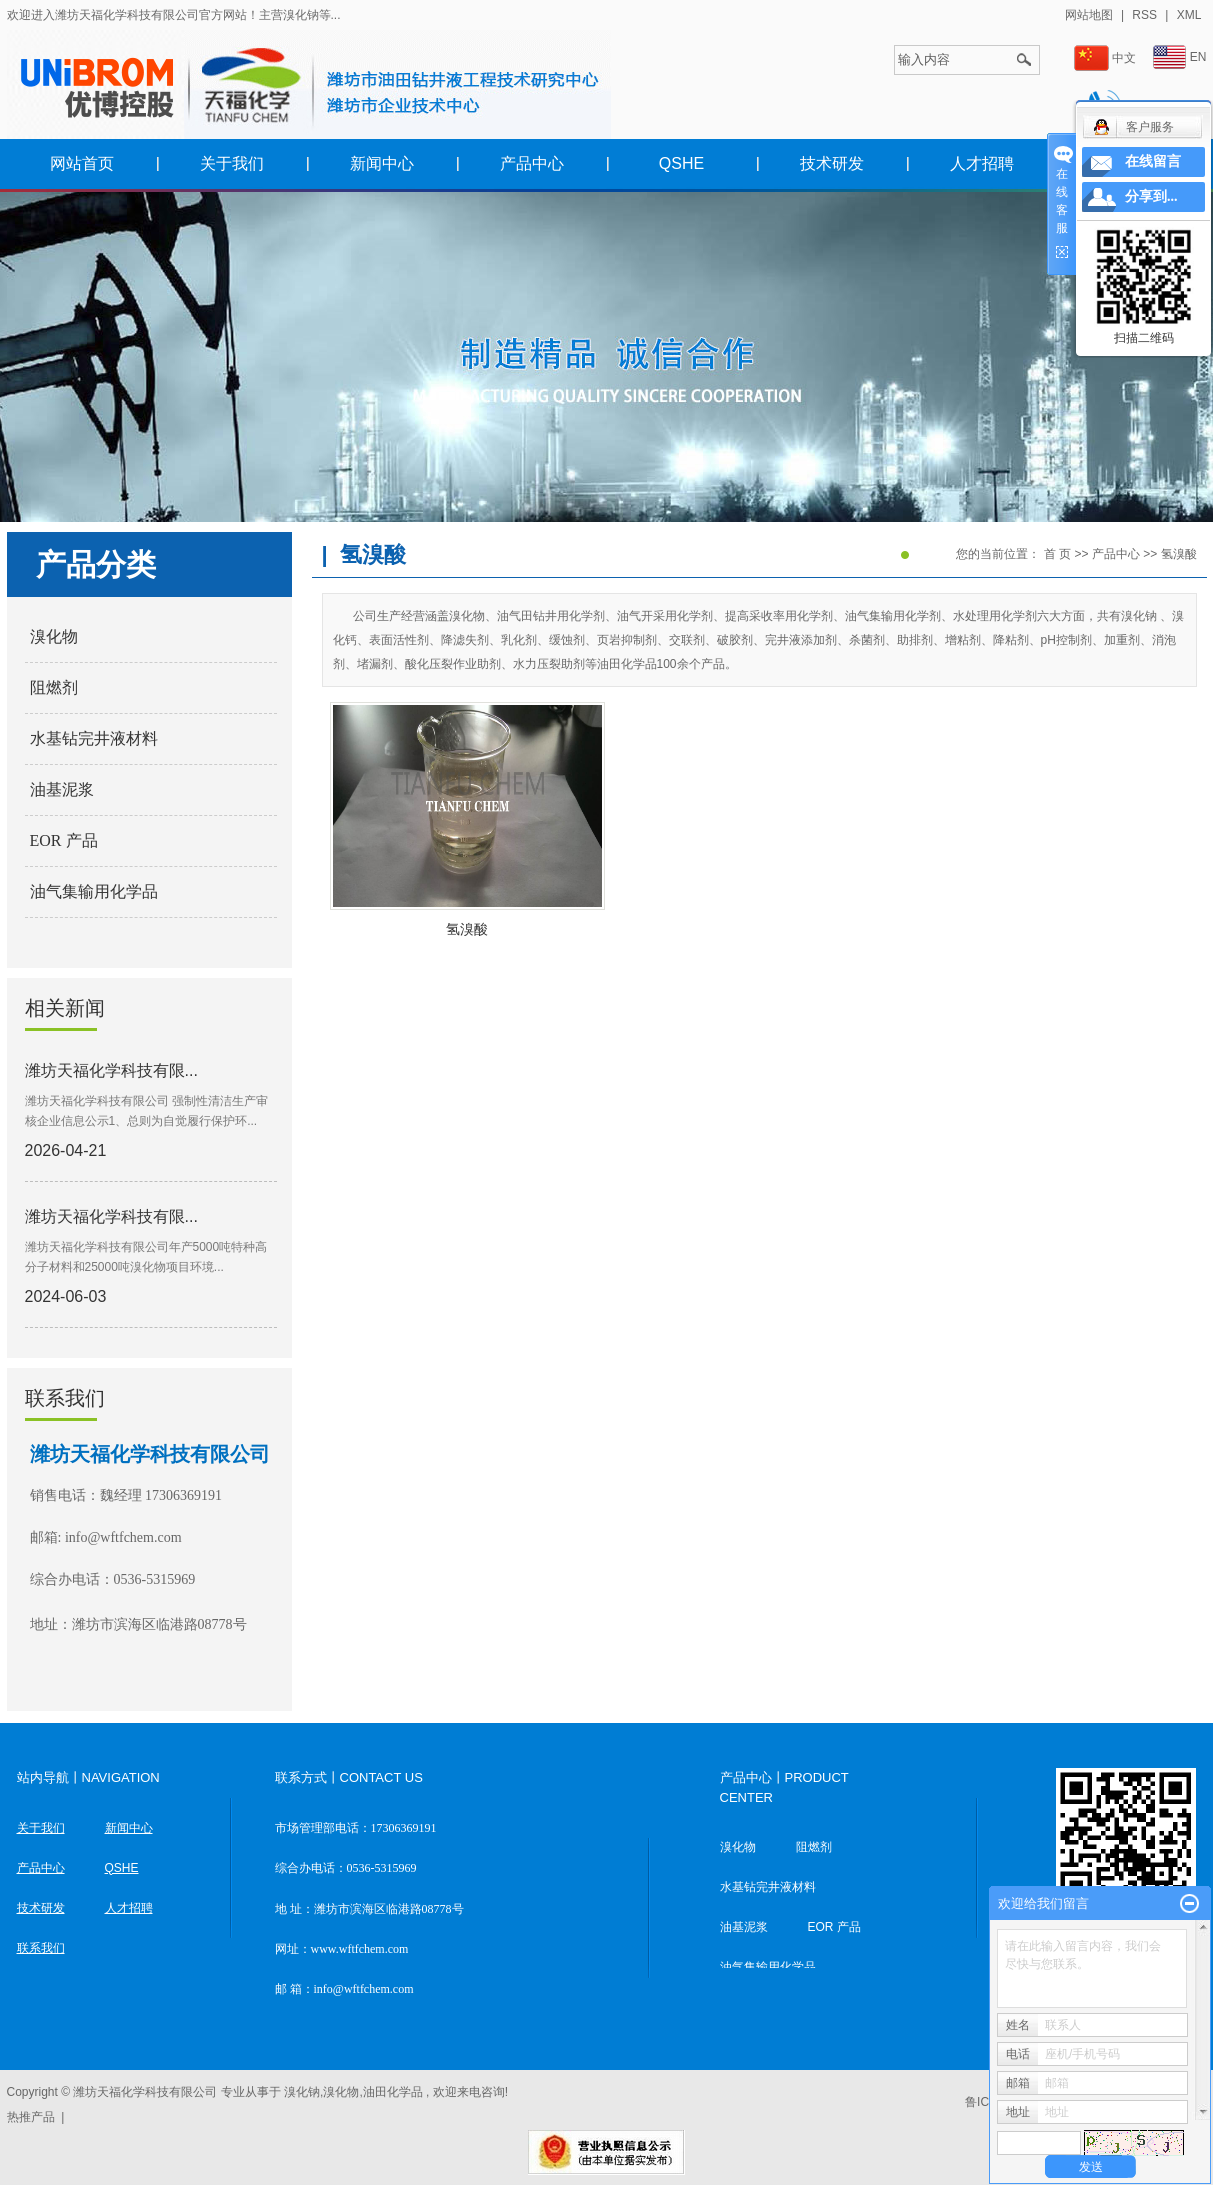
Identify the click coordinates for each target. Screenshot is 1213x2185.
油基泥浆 (62, 789)
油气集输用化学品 (94, 891)
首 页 (1057, 554)
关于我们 (232, 163)
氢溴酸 (1179, 554)
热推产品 (31, 2117)
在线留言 (1153, 161)
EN (1179, 57)
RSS (1144, 15)
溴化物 (54, 636)
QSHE (681, 163)
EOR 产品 (64, 840)
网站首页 (82, 163)
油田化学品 (393, 2092)
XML (1189, 15)
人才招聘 (982, 163)
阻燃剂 (54, 687)
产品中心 (532, 163)
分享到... (1151, 196)
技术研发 (832, 163)
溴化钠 (302, 2092)
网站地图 (1090, 15)
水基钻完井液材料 (94, 738)
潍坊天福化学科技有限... (111, 1070)
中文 (1105, 58)
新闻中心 (382, 163)
